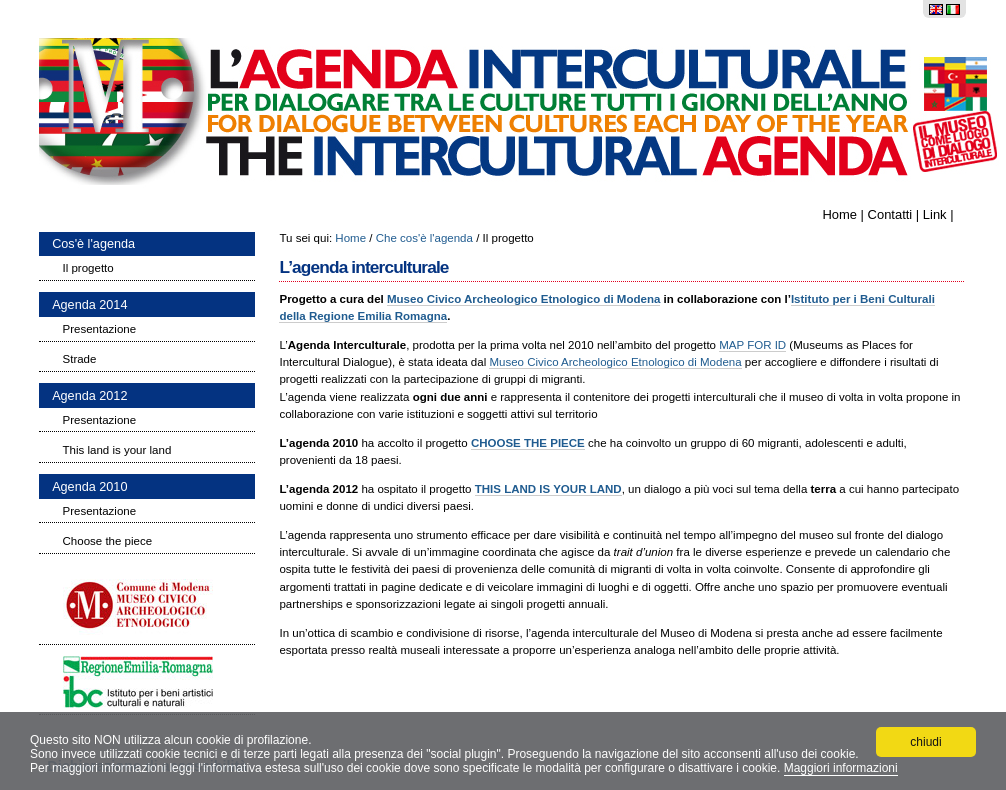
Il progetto (88, 268)
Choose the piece (108, 541)
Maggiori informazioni (841, 768)
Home (839, 214)
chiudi (925, 742)
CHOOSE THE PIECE (528, 443)
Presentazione (100, 329)
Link (935, 214)
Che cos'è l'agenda (424, 238)
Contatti (890, 214)
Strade (80, 359)
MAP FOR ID (752, 345)
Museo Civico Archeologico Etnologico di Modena (523, 299)
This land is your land (117, 450)
